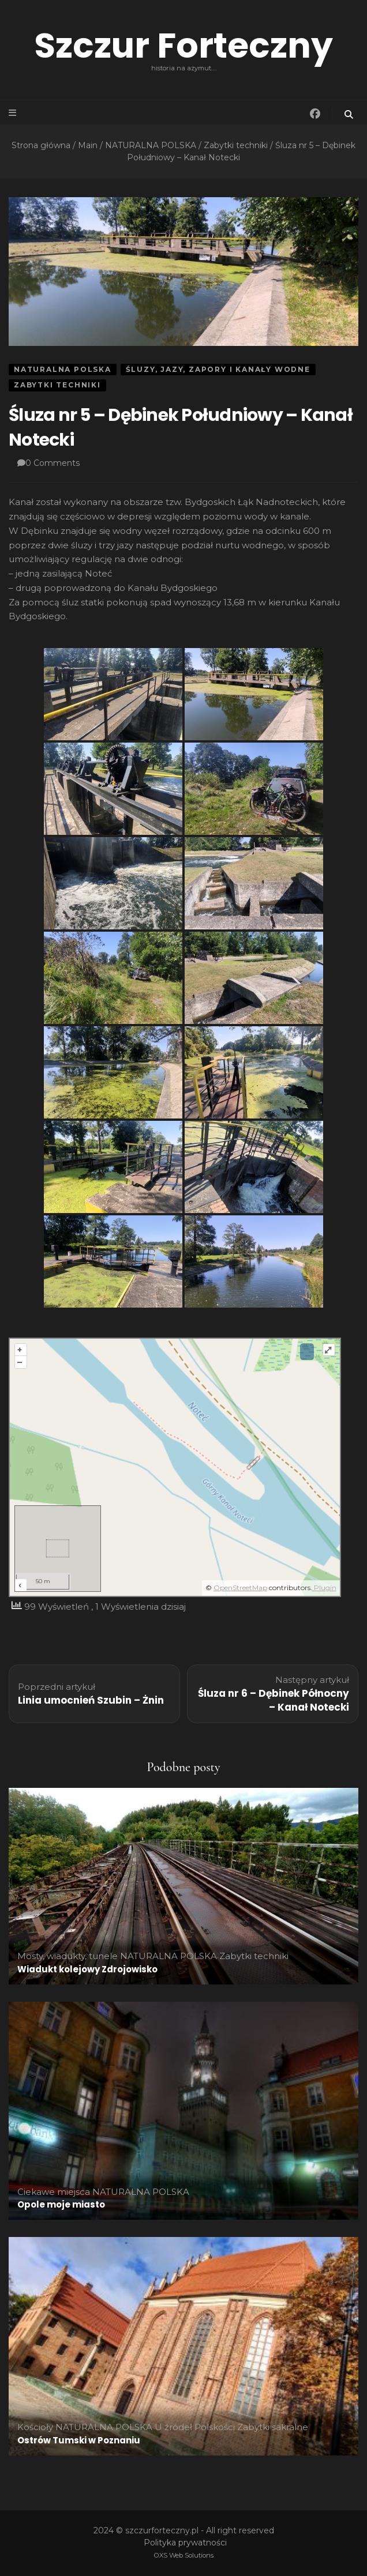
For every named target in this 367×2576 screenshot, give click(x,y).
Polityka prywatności (185, 2542)
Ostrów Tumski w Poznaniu (78, 2440)
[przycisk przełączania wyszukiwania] (349, 114)
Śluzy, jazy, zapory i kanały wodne (218, 369)
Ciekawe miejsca (53, 2191)
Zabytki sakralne (272, 2426)
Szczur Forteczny (183, 45)
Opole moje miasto (61, 2204)
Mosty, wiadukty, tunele (67, 1955)
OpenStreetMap (240, 1587)
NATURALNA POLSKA (62, 369)
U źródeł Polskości (195, 2426)
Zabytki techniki (57, 385)
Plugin (324, 1587)
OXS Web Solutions (184, 2555)
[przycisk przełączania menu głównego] (13, 112)
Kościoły (35, 2426)
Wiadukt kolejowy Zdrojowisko (87, 1969)
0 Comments (52, 463)
